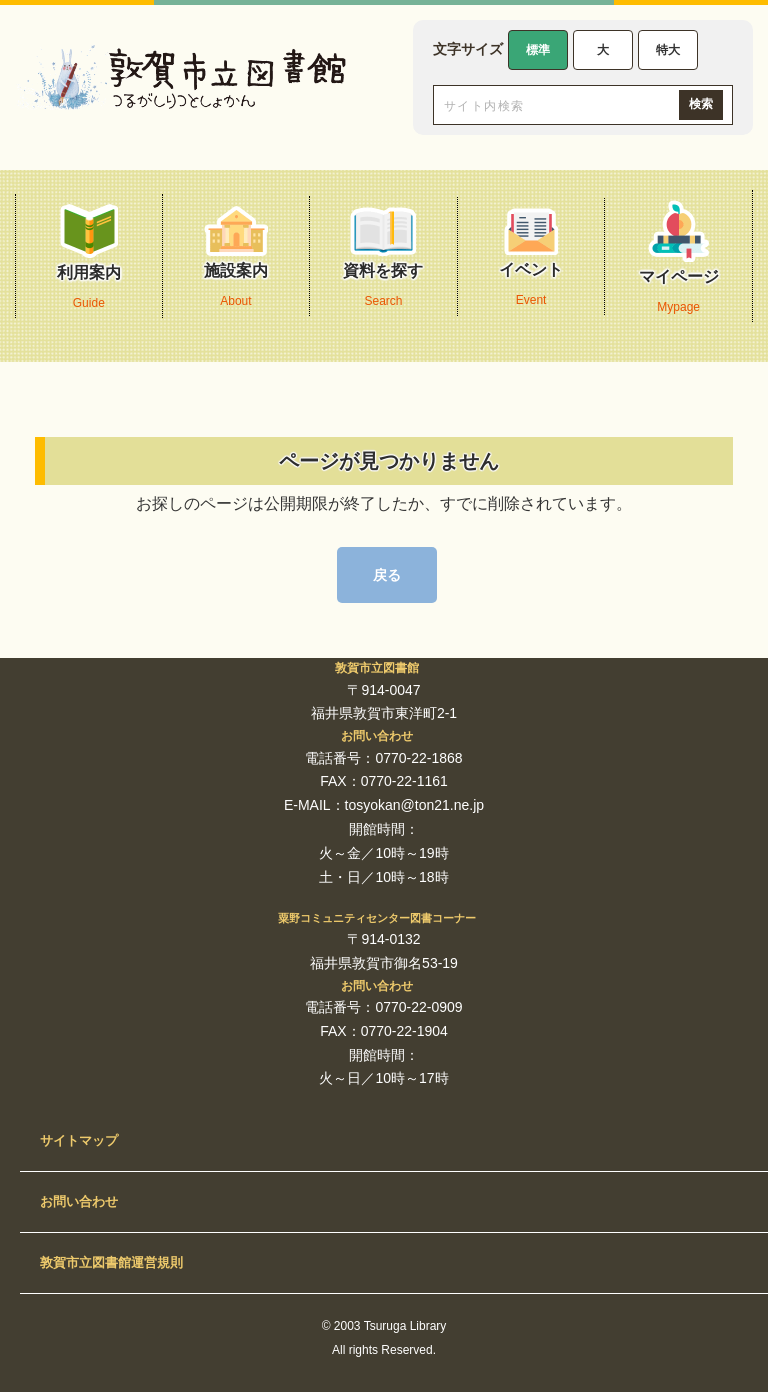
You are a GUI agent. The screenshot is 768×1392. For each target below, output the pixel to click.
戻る (387, 575)
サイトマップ (79, 1140)
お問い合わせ (79, 1201)
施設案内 (236, 261)
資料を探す (383, 261)
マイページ (679, 261)
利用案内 (89, 261)
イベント (531, 261)
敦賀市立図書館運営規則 (111, 1262)
